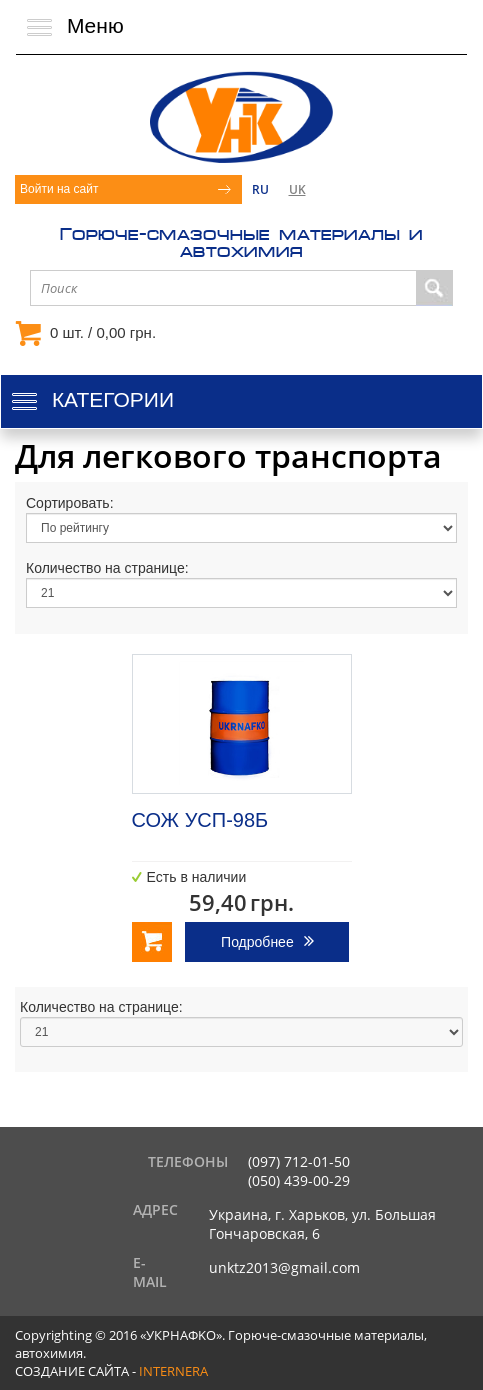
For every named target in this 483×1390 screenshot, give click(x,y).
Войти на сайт (59, 189)
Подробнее (257, 942)
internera (173, 1371)
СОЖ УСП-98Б (200, 820)
